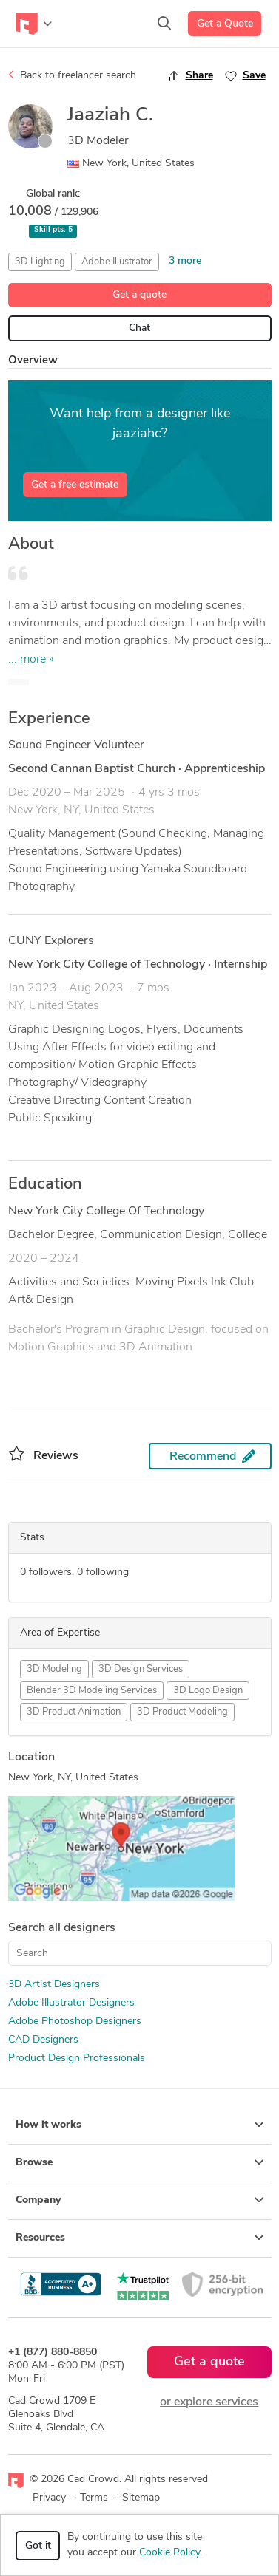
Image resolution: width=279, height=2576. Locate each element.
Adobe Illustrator (116, 262)
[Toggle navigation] (33, 23)
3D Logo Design (208, 1690)
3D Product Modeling (182, 1712)
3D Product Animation (74, 1712)
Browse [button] (140, 2162)
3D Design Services (140, 1669)
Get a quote (139, 295)
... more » (31, 660)
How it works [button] (140, 2125)
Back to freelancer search (72, 75)
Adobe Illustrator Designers (71, 2003)
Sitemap (141, 2498)
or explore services (209, 2402)
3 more (185, 261)
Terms (94, 2498)
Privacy (49, 2498)
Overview (33, 360)
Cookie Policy (169, 2552)
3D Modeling (54, 1669)
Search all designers (61, 1928)
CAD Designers (43, 2040)
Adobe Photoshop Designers (74, 2021)
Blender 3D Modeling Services (92, 1690)
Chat (139, 328)
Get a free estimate (74, 485)
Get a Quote (225, 24)
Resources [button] (140, 2238)
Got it (38, 2546)
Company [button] (140, 2200)
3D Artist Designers (54, 1984)
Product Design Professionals (76, 2058)
